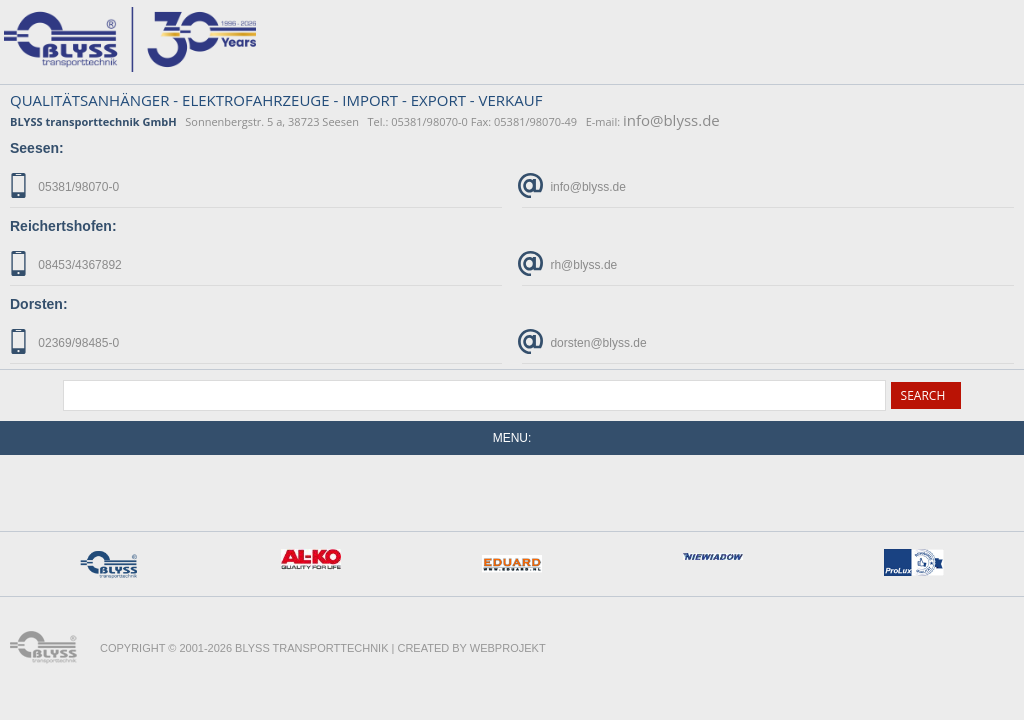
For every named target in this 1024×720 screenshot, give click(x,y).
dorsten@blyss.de (584, 341)
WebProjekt (508, 648)
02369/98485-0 (64, 341)
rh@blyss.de (569, 263)
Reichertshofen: (63, 226)
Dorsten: (39, 304)
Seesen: (37, 148)
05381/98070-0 (64, 185)
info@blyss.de (671, 120)
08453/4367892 (66, 263)
